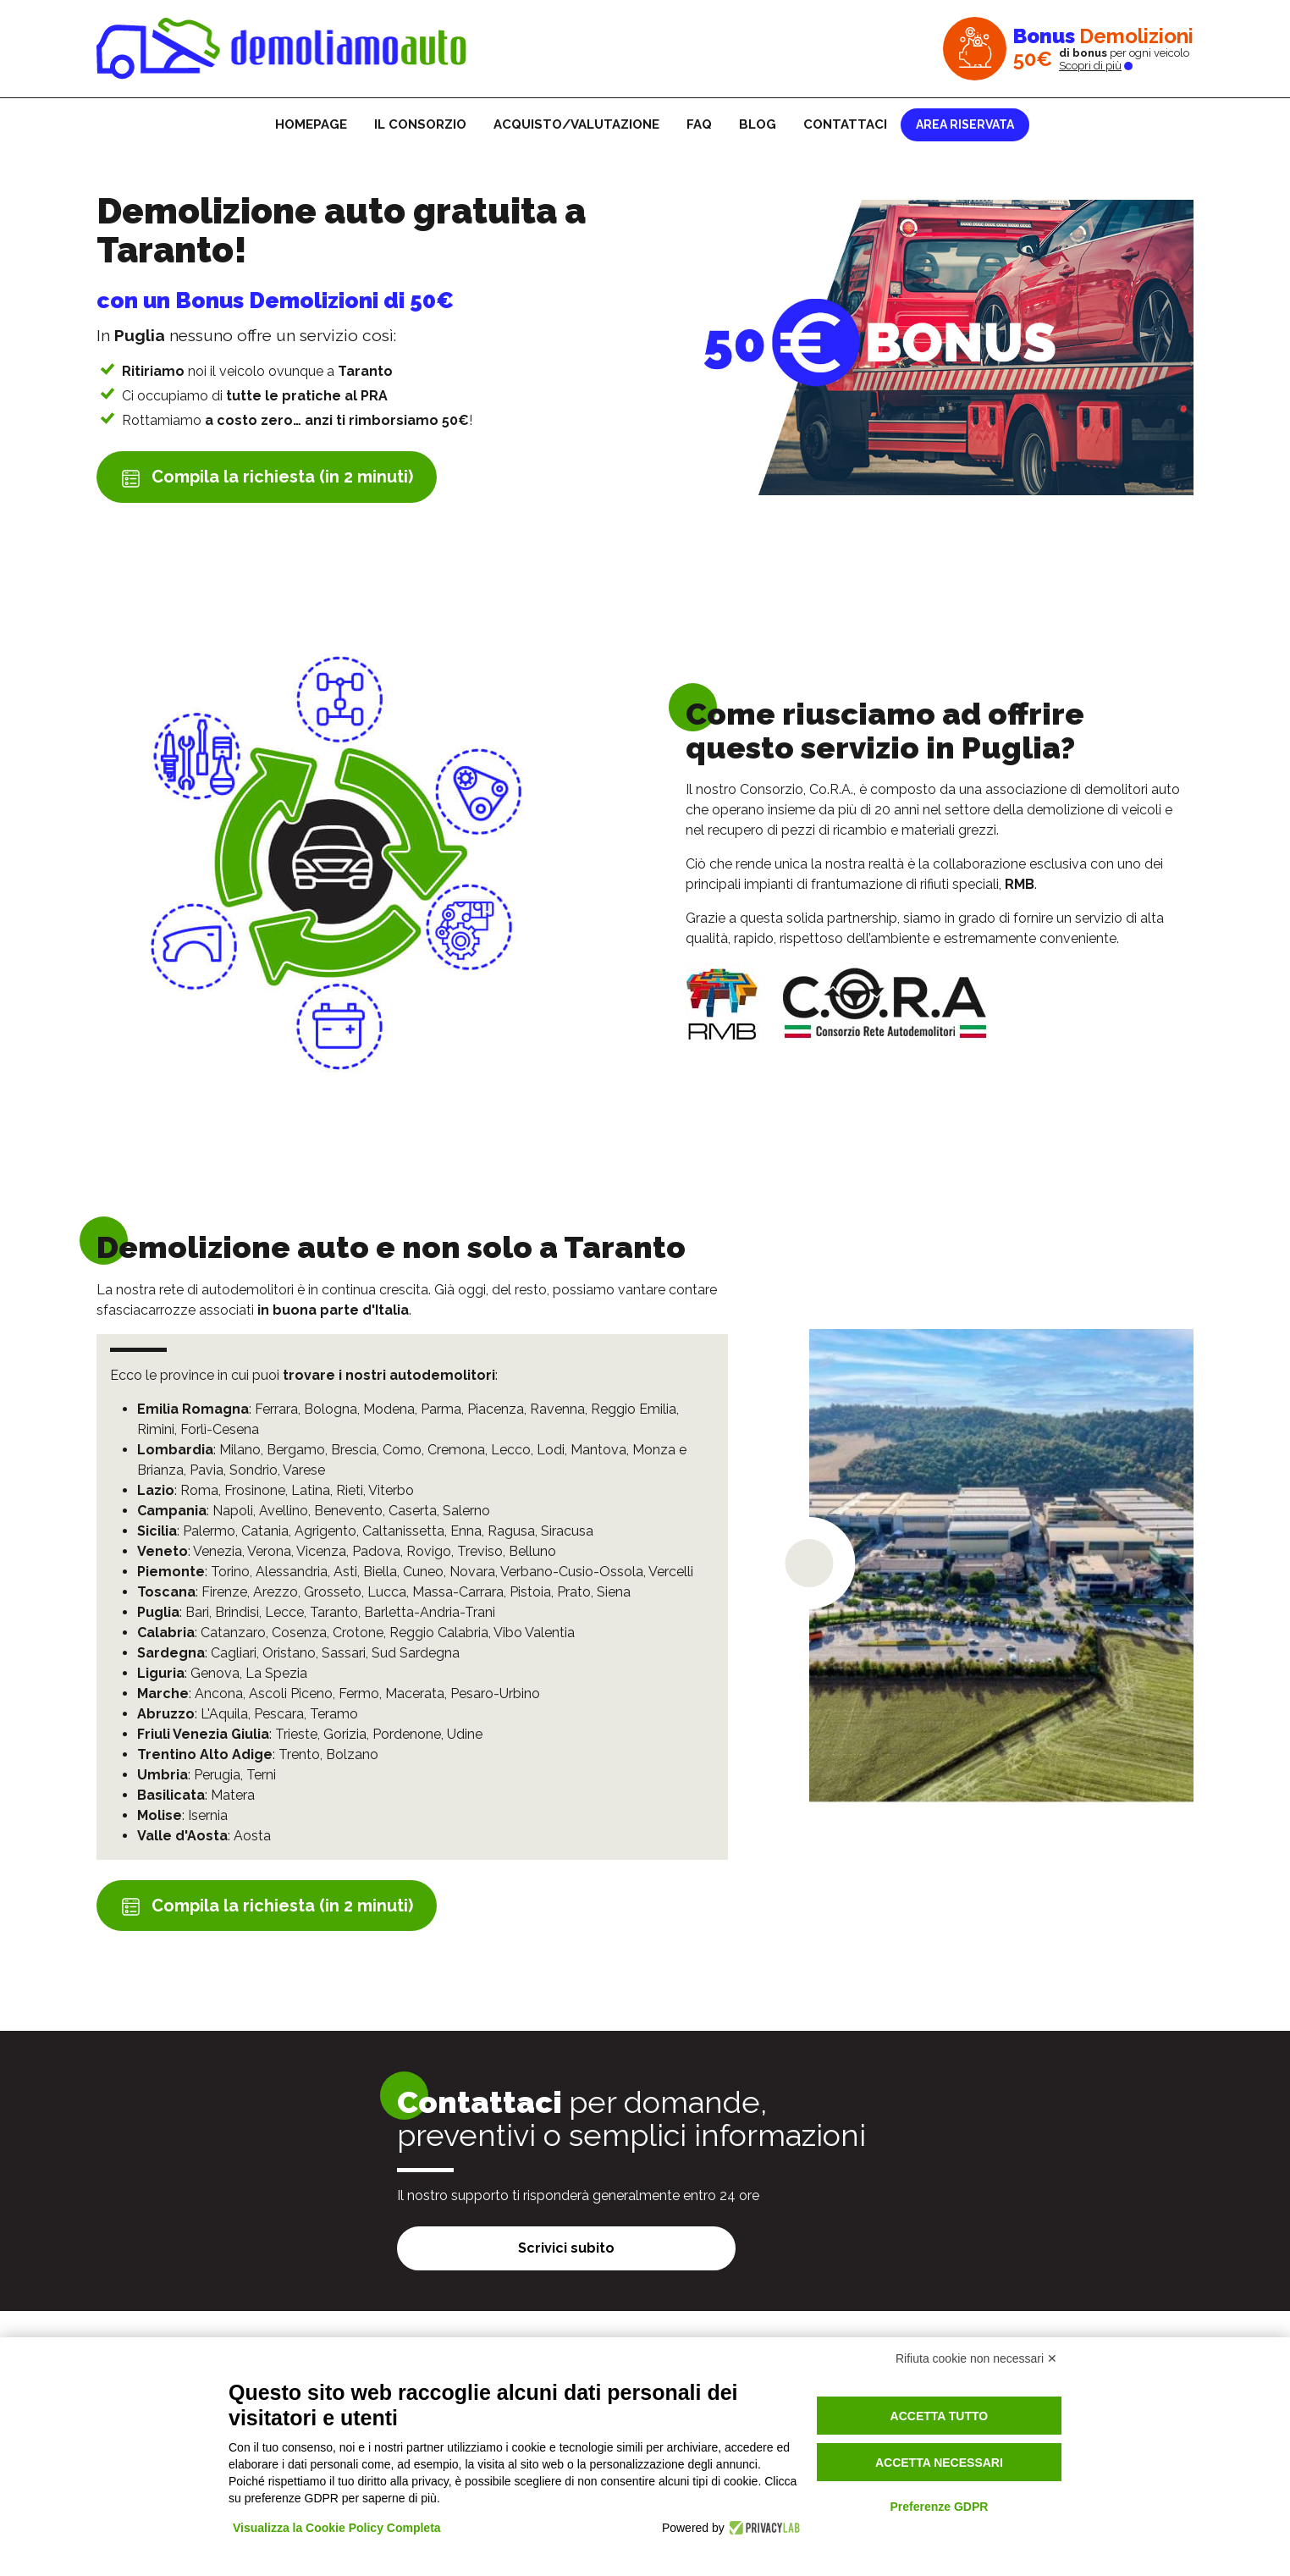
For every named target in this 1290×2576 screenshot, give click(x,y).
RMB (1019, 884)
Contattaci (845, 124)
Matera (233, 1795)
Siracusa (567, 1531)
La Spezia (276, 1673)
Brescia (354, 1450)
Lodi (551, 1450)
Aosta (252, 1836)
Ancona (219, 1693)
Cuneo (423, 1572)
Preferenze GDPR (939, 2506)
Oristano (289, 1653)
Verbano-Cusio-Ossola (571, 1572)
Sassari (344, 1653)
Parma (441, 1409)
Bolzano (352, 1754)
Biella (380, 1572)
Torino (230, 1572)
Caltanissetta (403, 1531)
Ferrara (276, 1409)
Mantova (598, 1450)
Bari (197, 1612)
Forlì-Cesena (219, 1429)
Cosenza (299, 1632)
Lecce (284, 1612)
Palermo (209, 1531)
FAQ (699, 124)
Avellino (283, 1511)
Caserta (413, 1511)
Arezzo (275, 1592)
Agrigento (325, 1531)
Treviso (480, 1551)
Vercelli (670, 1572)
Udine (464, 1734)
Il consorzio (420, 124)
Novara (472, 1572)
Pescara (279, 1714)
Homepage (311, 124)
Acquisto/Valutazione (576, 124)
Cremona (456, 1450)
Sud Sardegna (416, 1653)
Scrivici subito (566, 2248)
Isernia (208, 1815)
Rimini (155, 1429)
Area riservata (965, 124)
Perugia (217, 1775)
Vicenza (321, 1551)
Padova (376, 1551)
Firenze (224, 1592)
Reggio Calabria (438, 1632)
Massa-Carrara (458, 1592)
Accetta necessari (939, 2462)
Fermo (359, 1693)
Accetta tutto (939, 2416)
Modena (389, 1409)
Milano (240, 1450)
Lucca (386, 1592)
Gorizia (345, 1734)
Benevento (348, 1511)
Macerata (414, 1693)
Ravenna (557, 1409)
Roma (199, 1490)
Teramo (334, 1714)
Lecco (511, 1450)
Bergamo (296, 1450)
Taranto (334, 1612)
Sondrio (253, 1470)
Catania (265, 1531)
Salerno (466, 1511)
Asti (345, 1572)
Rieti (349, 1490)
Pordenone (406, 1734)
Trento (299, 1754)
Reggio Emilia (633, 1409)
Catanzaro (233, 1632)
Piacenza (495, 1409)
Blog (757, 124)
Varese (304, 1470)
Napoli (232, 1511)
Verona (269, 1551)
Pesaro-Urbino (495, 1693)
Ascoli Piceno (291, 1693)
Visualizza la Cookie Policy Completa (337, 2528)
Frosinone (254, 1490)
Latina (310, 1490)
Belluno (532, 1551)
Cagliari (233, 1653)
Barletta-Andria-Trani (429, 1612)
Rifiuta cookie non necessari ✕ (976, 2358)
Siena (614, 1592)
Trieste (296, 1734)
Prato (574, 1592)
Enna (466, 1531)
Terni (261, 1775)
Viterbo (391, 1490)
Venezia (217, 1551)
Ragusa (511, 1531)
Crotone (358, 1632)
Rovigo (428, 1551)
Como (402, 1450)
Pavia (206, 1470)
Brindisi (237, 1612)
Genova (215, 1673)
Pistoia (530, 1592)
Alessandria (292, 1572)
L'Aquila (224, 1714)
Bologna (330, 1409)
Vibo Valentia (534, 1632)
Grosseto (332, 1592)
